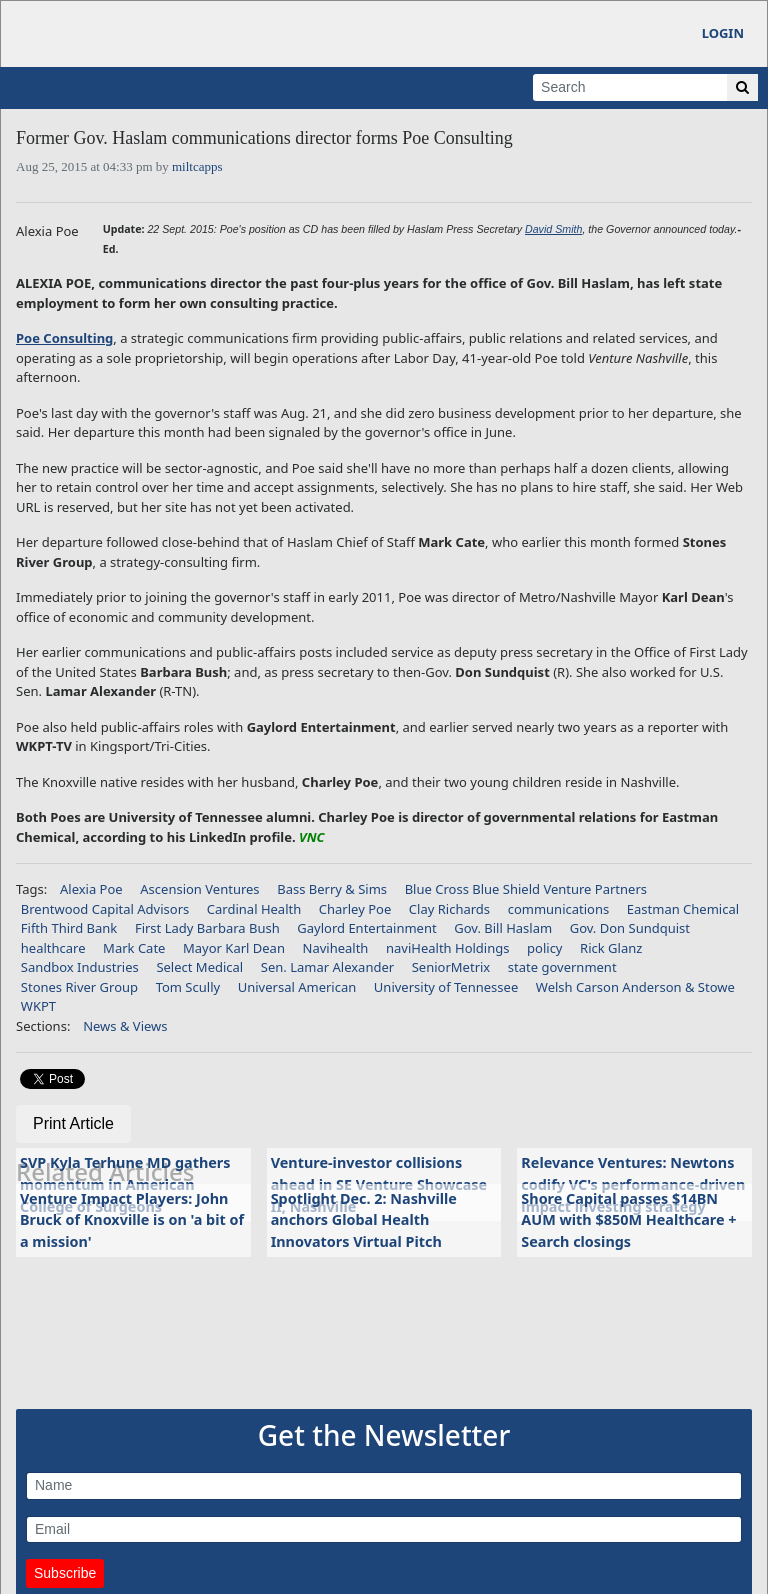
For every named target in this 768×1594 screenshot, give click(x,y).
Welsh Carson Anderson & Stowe (635, 987)
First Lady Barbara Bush (207, 928)
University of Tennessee (446, 987)
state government (562, 967)
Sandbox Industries (80, 967)
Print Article (73, 1123)
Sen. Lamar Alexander (327, 967)
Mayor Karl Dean (234, 948)
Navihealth (336, 948)
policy (544, 948)
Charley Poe (355, 909)
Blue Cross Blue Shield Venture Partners (526, 889)
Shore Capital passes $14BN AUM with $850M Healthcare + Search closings (628, 1220)
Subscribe (65, 1573)
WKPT (38, 1006)
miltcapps (197, 166)
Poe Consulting (64, 338)
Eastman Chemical (683, 909)
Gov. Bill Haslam (503, 928)
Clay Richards (449, 909)
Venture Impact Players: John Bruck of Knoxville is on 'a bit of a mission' (132, 1220)
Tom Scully (188, 987)
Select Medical (199, 967)
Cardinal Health (254, 909)
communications (559, 909)
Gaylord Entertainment (366, 928)
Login (723, 33)
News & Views (125, 1026)
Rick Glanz (611, 948)
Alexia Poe (91, 889)
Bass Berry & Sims (332, 889)
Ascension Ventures (199, 889)
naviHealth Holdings (447, 948)
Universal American (297, 987)
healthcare (53, 948)
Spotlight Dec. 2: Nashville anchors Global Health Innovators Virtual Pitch (364, 1220)
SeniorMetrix (451, 967)
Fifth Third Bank (69, 928)
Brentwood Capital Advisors (105, 909)
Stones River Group (79, 987)
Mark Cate (134, 948)
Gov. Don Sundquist (630, 928)
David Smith (553, 229)
